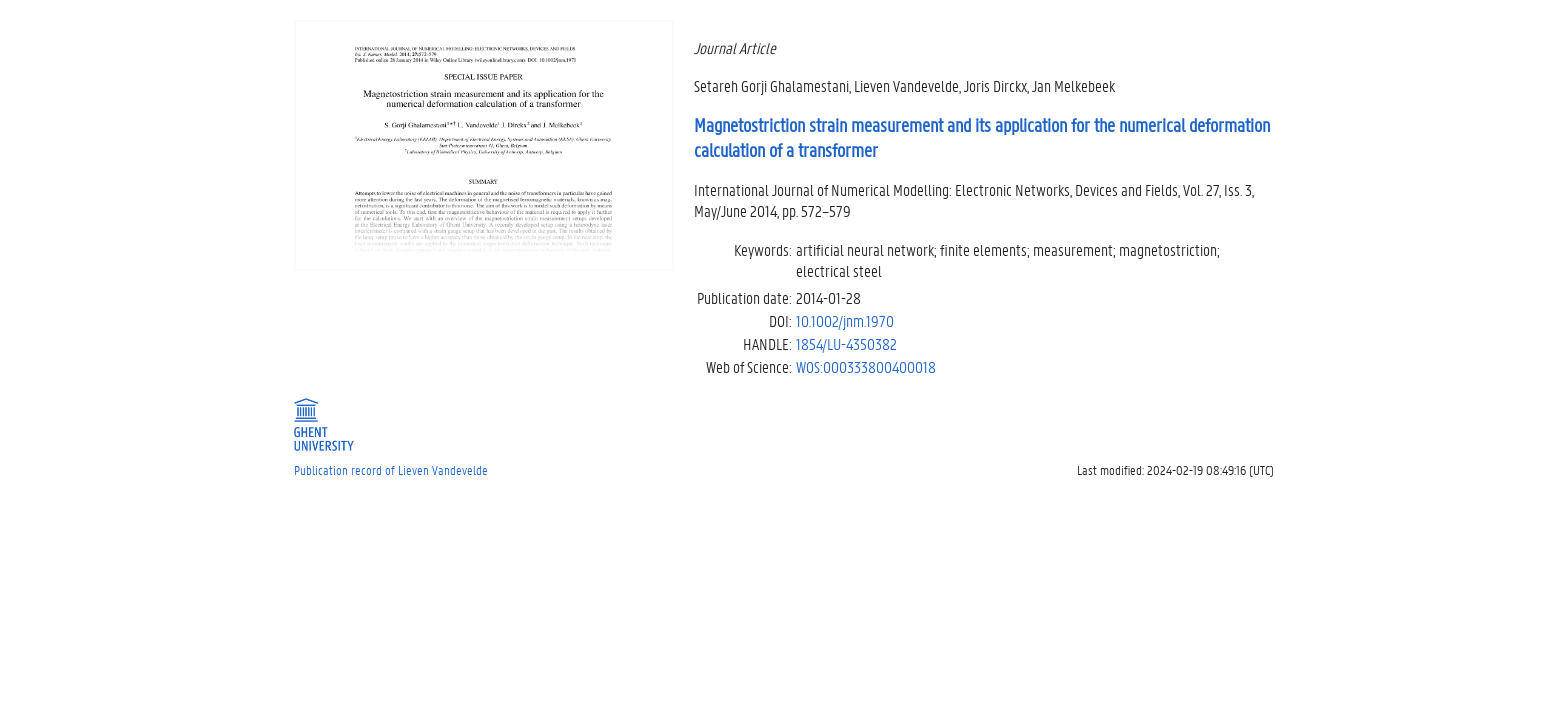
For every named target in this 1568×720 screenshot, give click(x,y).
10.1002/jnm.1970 (845, 320)
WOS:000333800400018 (866, 366)
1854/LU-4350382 (846, 343)
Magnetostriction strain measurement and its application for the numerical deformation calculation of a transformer (982, 137)
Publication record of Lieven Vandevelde (391, 469)
